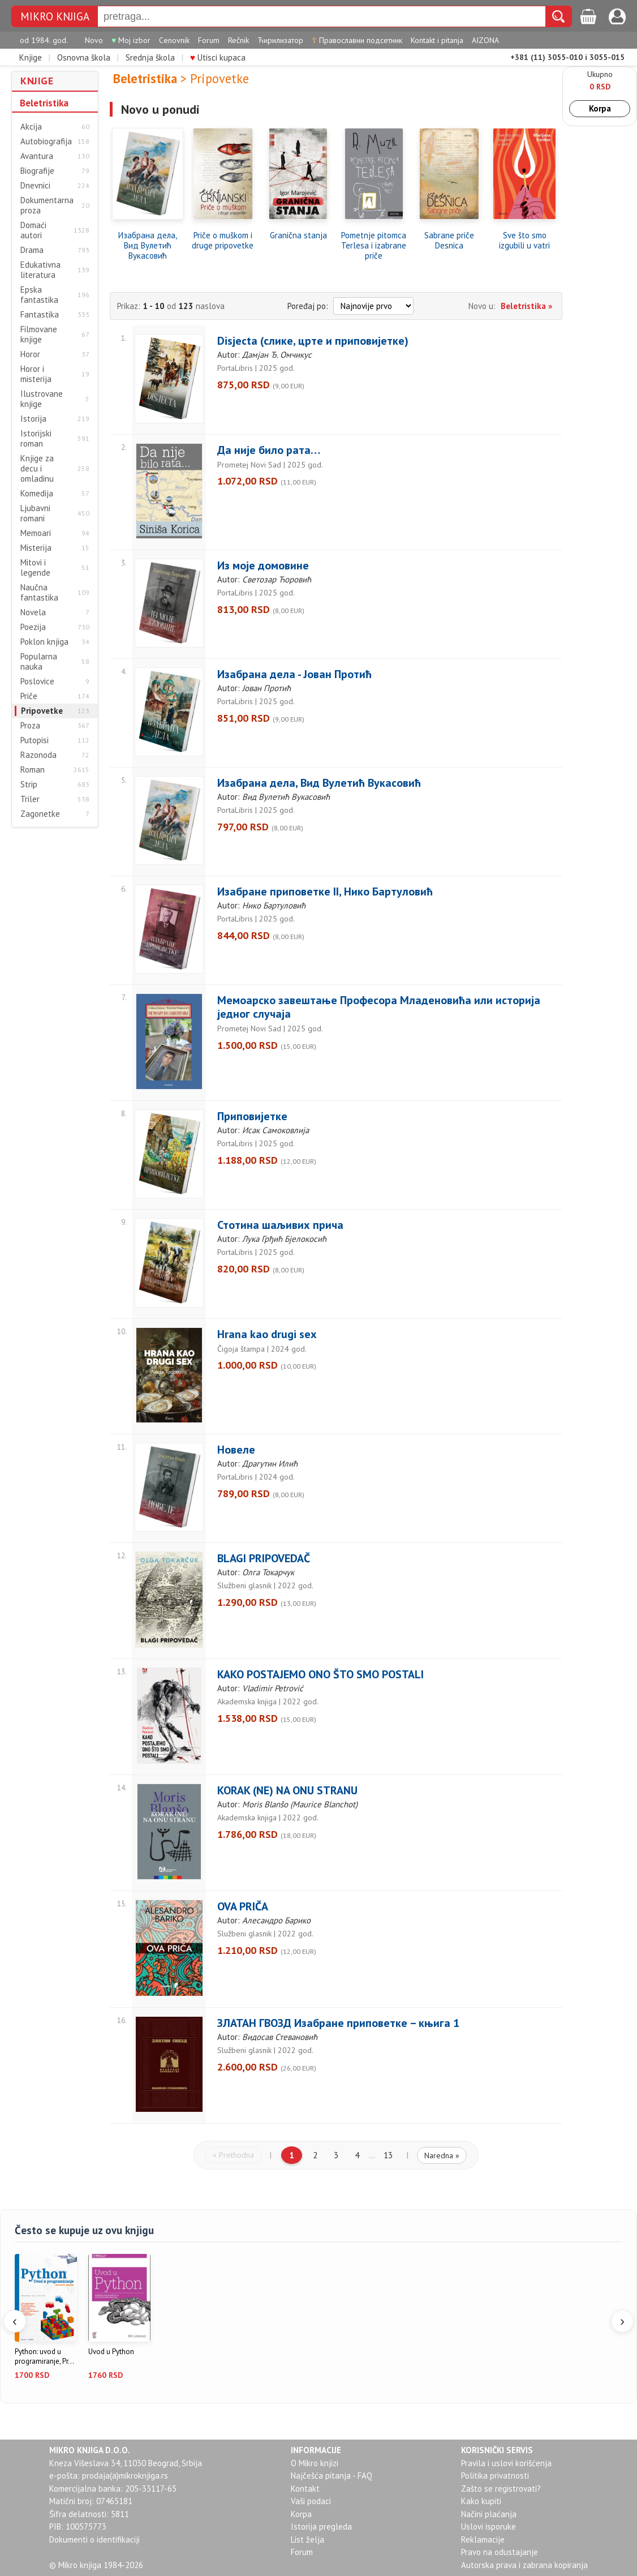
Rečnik (238, 40)
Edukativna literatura (40, 270)
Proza (30, 726)
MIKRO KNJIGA (54, 16)
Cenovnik (174, 40)
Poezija (33, 627)
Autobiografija (46, 141)
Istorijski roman (35, 438)
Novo (94, 40)
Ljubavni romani (35, 513)
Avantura (36, 156)
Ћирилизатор (280, 40)
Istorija (33, 419)
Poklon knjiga (44, 642)
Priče (28, 696)
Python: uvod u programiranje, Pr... (44, 2356)
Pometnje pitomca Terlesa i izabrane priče (373, 245)
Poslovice (37, 681)
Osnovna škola (83, 57)
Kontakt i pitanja (437, 40)
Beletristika (44, 103)
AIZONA (485, 40)
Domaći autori (33, 230)
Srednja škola (150, 57)
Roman (32, 770)
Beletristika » (526, 306)
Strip (28, 784)
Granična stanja (298, 235)
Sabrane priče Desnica (449, 240)
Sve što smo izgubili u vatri (524, 240)
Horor (30, 354)
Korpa (600, 108)
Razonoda (38, 755)
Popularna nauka (38, 661)
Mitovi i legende (35, 568)
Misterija (35, 548)
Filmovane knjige (38, 334)
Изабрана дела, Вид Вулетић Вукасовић (147, 245)
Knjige (30, 57)
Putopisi (34, 740)
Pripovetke (42, 711)
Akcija (31, 127)
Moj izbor (130, 40)
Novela (33, 612)
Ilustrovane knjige (41, 399)
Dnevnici (35, 186)
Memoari (35, 533)
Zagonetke (40, 814)
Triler (30, 799)
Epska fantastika (39, 295)
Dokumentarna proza (47, 205)
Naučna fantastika (39, 592)
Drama (32, 250)
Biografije (37, 171)
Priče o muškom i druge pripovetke (222, 240)
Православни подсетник (357, 40)
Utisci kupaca (218, 57)
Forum (208, 40)
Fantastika (39, 315)
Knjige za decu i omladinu (37, 468)
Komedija (36, 493)
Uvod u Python (111, 2351)
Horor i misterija (35, 374)
